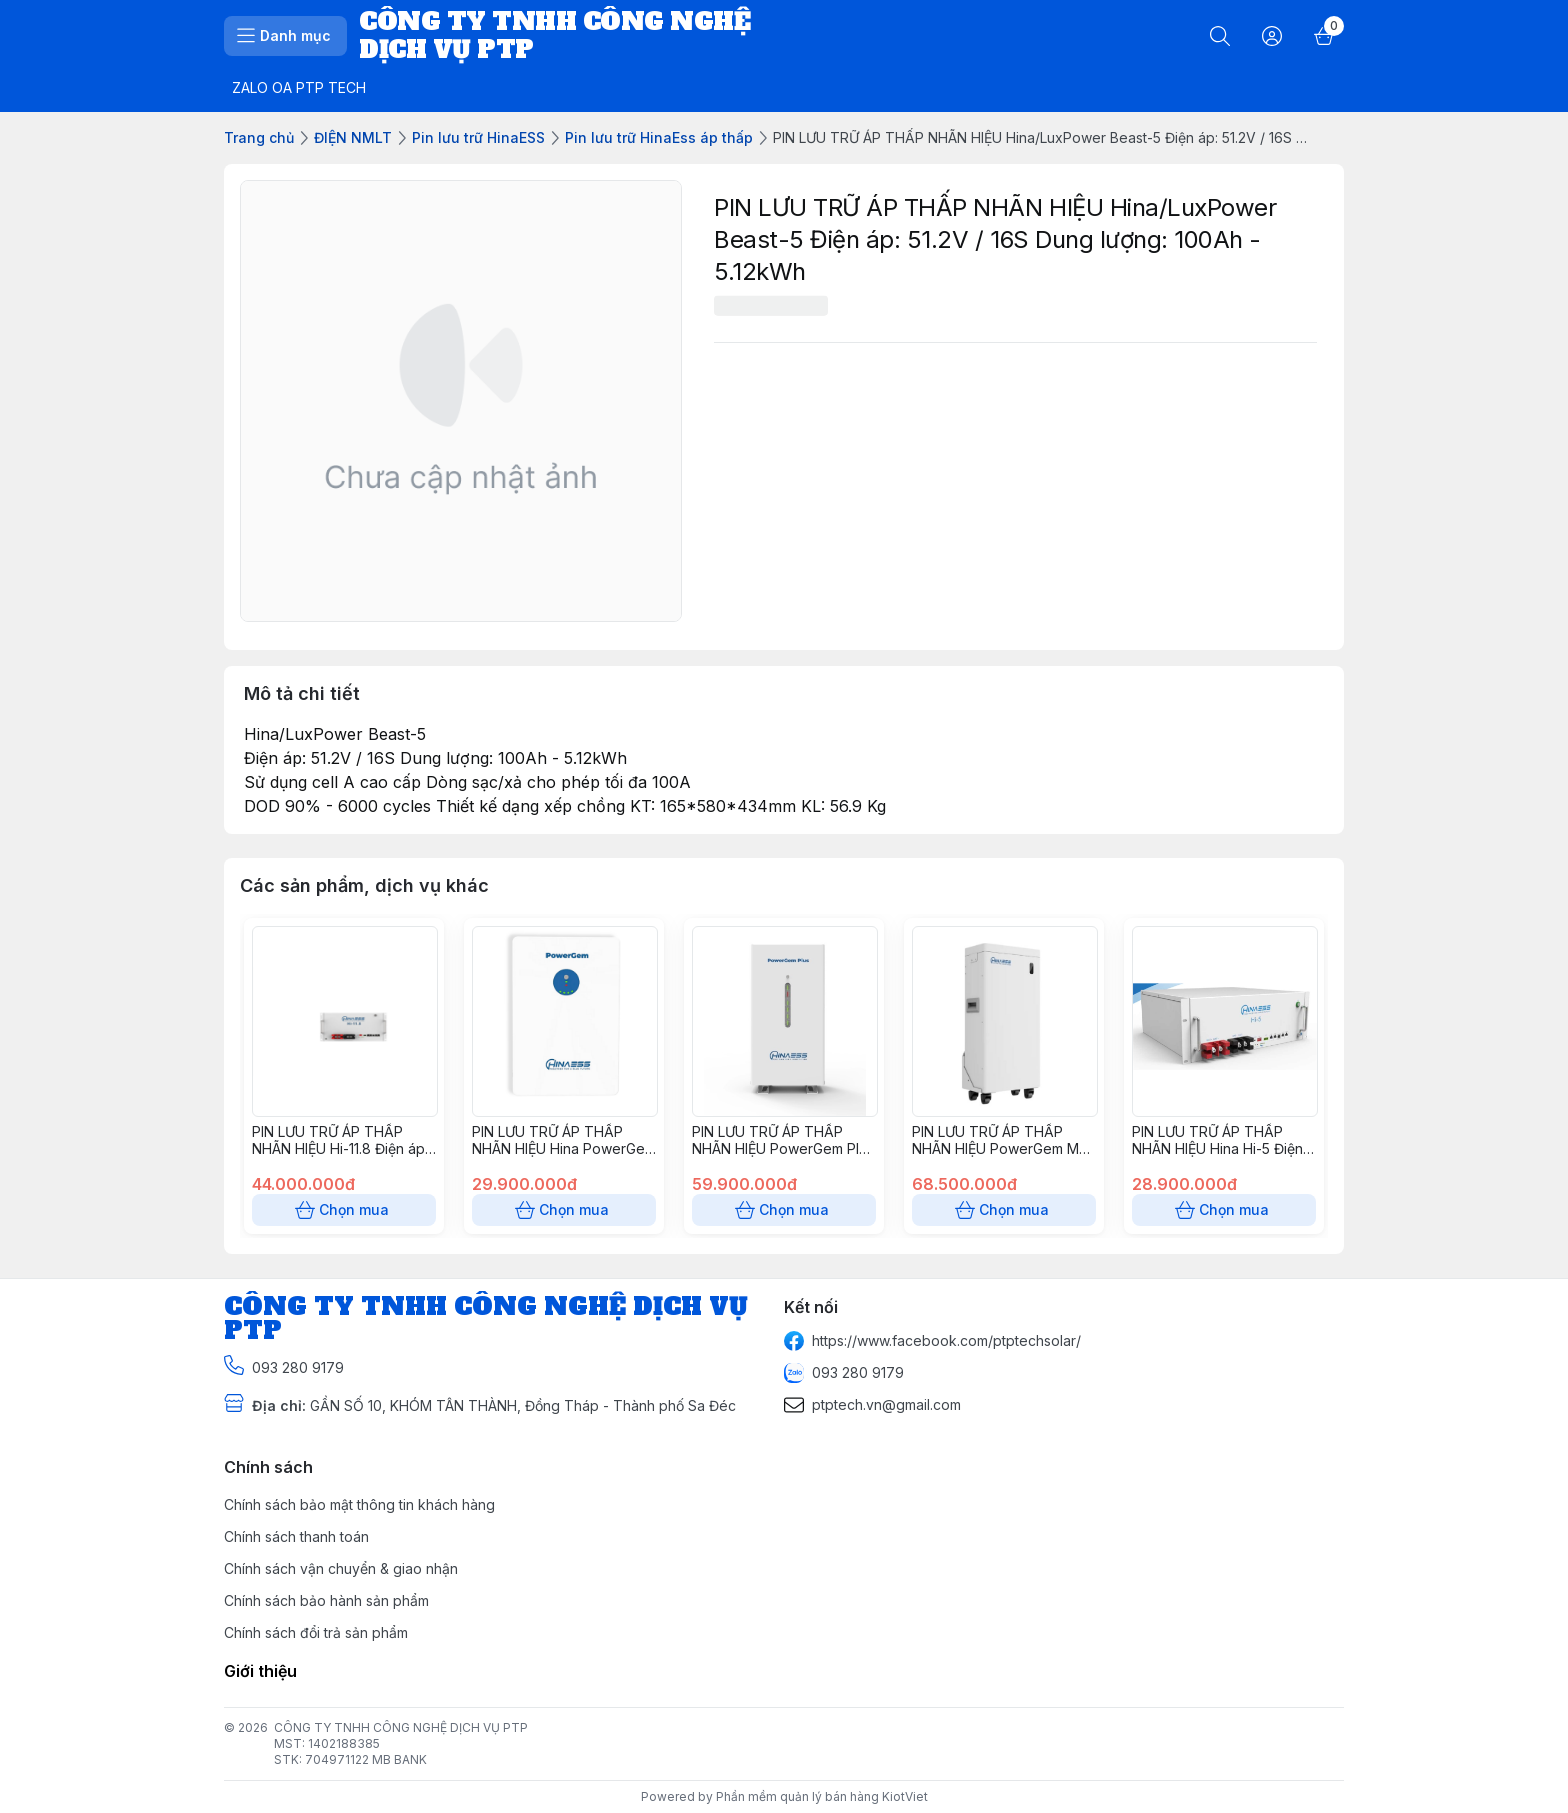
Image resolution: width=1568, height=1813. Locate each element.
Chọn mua (344, 1210)
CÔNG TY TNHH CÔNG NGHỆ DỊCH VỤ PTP (401, 1727)
